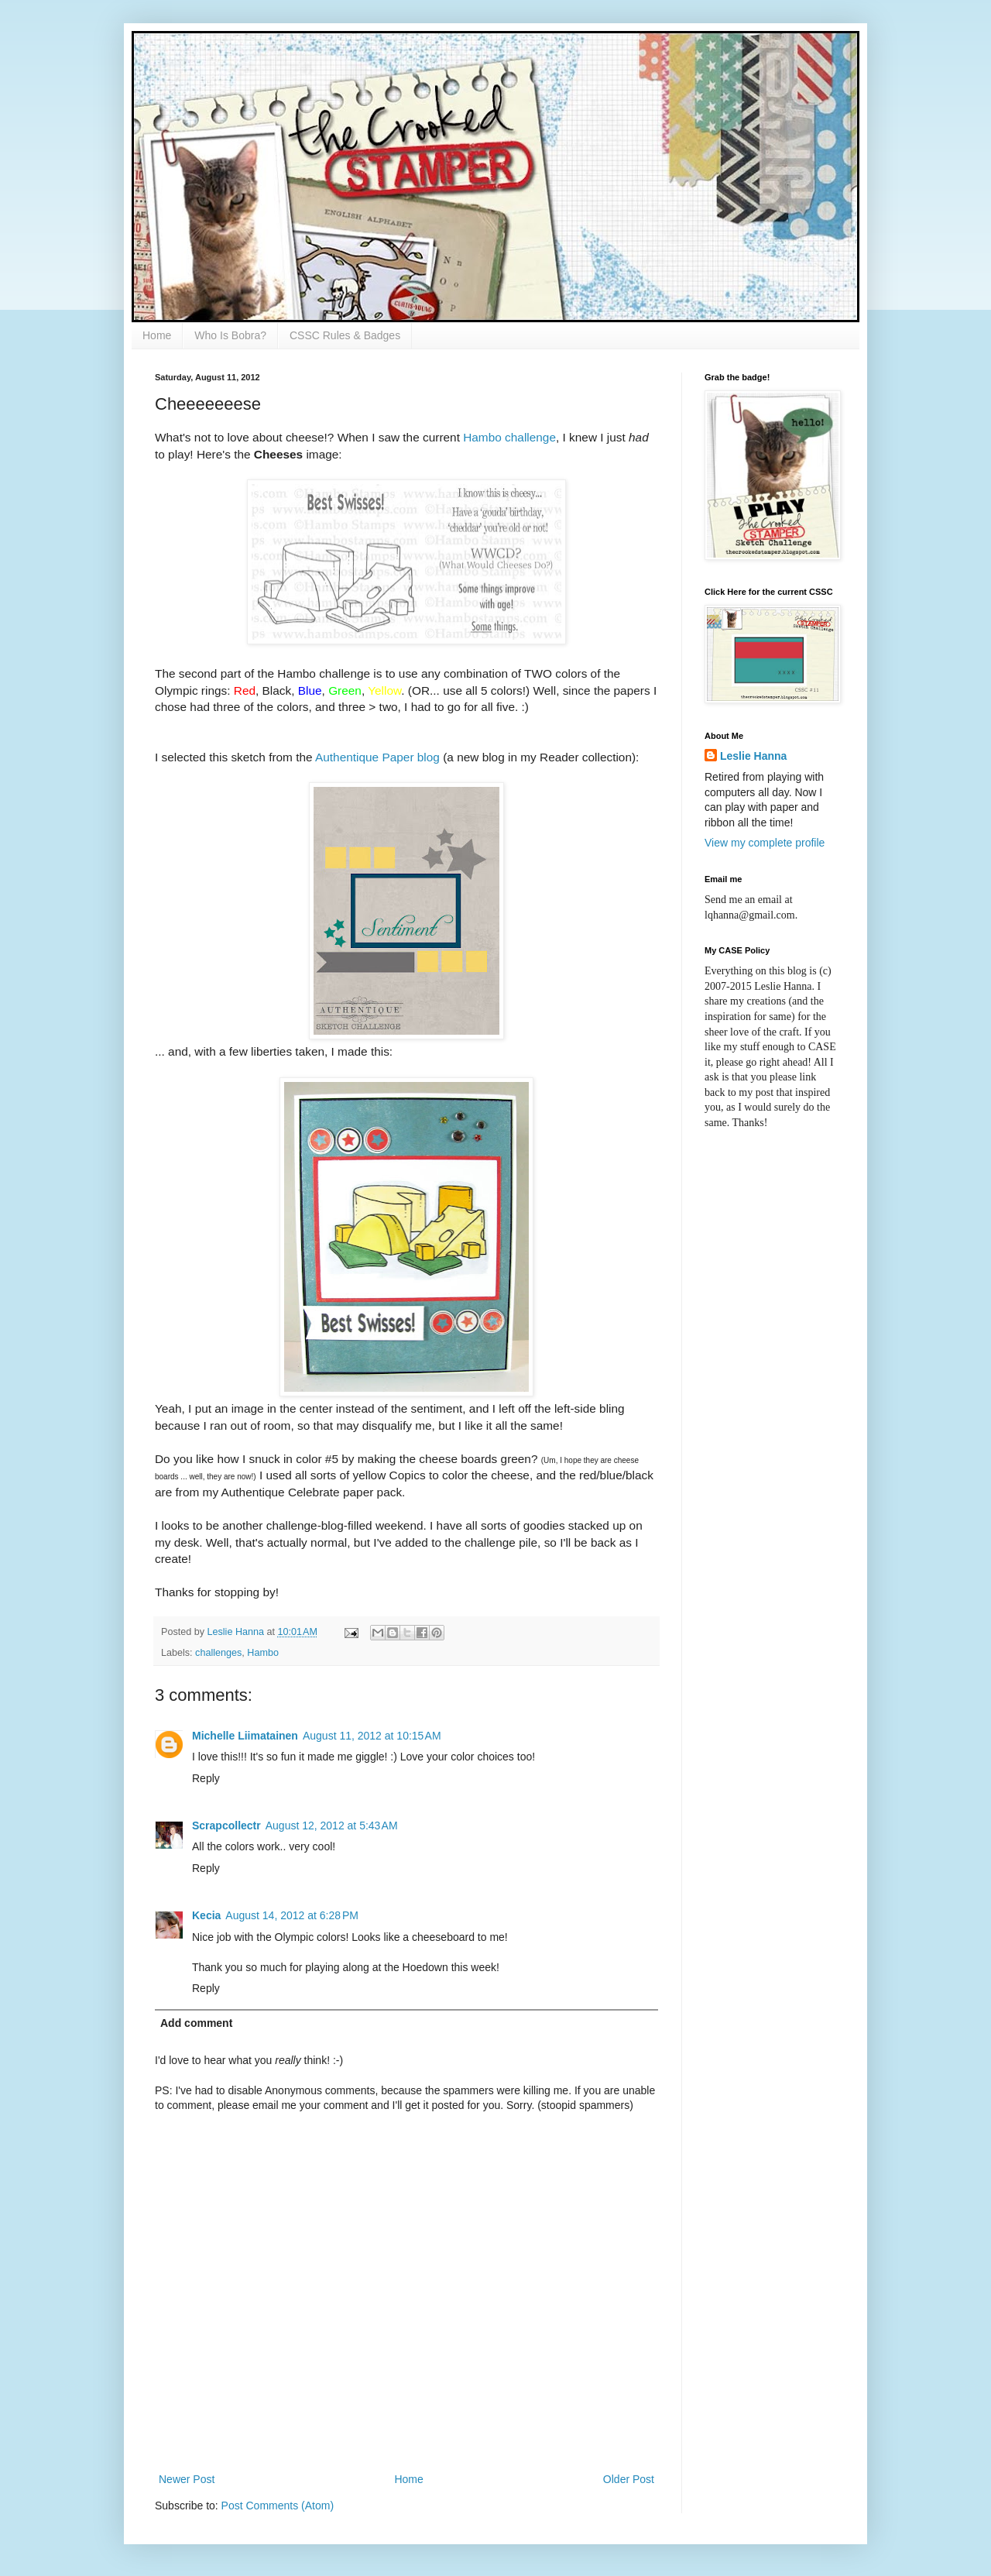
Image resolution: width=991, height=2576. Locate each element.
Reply (206, 1778)
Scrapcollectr (226, 1825)
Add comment (196, 2023)
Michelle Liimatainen (245, 1735)
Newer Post (186, 2479)
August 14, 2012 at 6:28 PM (291, 1915)
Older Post (628, 2479)
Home (156, 335)
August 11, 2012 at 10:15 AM (372, 1735)
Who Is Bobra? (230, 335)
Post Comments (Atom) (277, 2505)
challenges (218, 1652)
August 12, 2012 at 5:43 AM (332, 1825)
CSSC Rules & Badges (345, 335)
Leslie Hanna (753, 756)
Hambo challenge (509, 437)
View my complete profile (765, 842)
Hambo (263, 1652)
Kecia (206, 1915)
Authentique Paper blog (377, 757)
